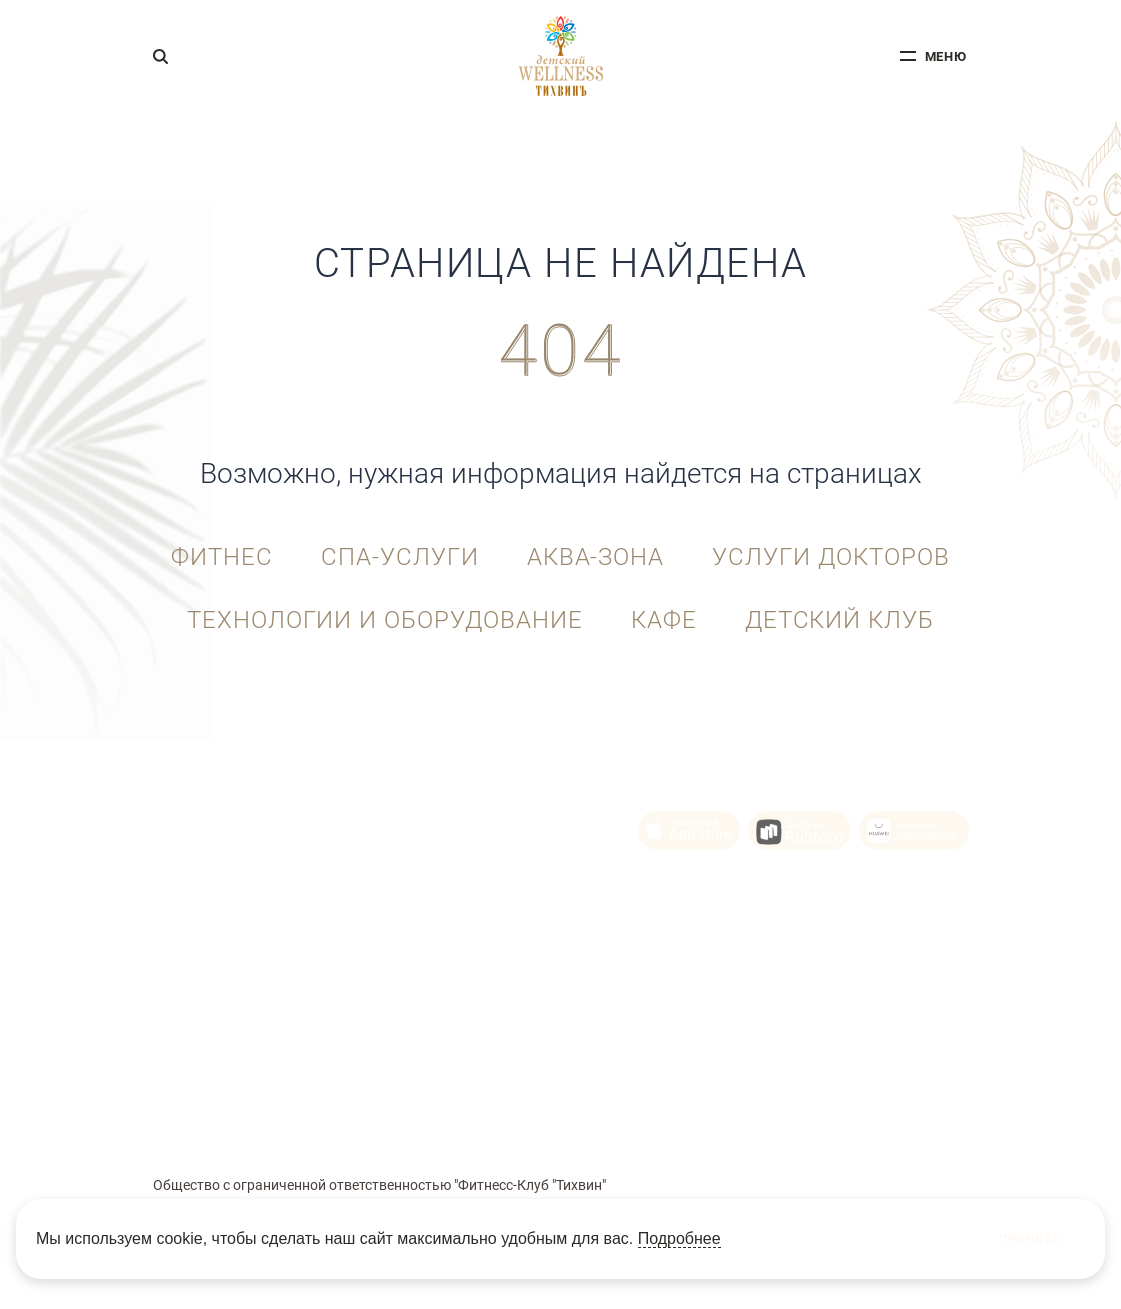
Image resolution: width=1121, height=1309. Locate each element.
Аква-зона (596, 557)
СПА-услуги (400, 557)
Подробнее (679, 1238)
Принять (1029, 1239)
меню (946, 56)
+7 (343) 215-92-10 (220, 816)
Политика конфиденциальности (685, 1118)
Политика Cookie (532, 1118)
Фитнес (222, 557)
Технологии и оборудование (385, 620)
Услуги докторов (830, 557)
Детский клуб (840, 620)
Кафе (664, 620)
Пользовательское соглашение (390, 1118)
